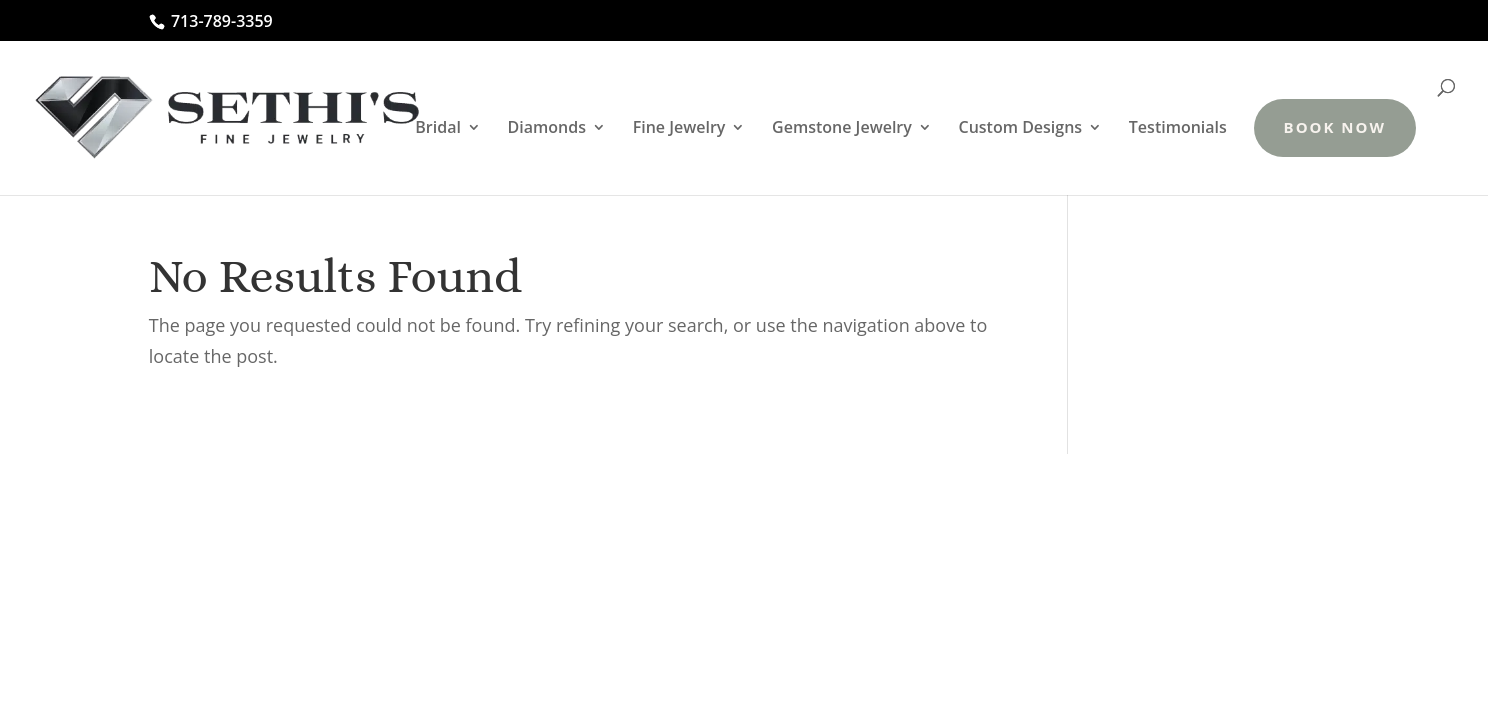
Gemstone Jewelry (842, 129)
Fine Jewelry (679, 129)
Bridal (438, 129)
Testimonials (1178, 129)
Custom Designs (1021, 129)
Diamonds (547, 129)
